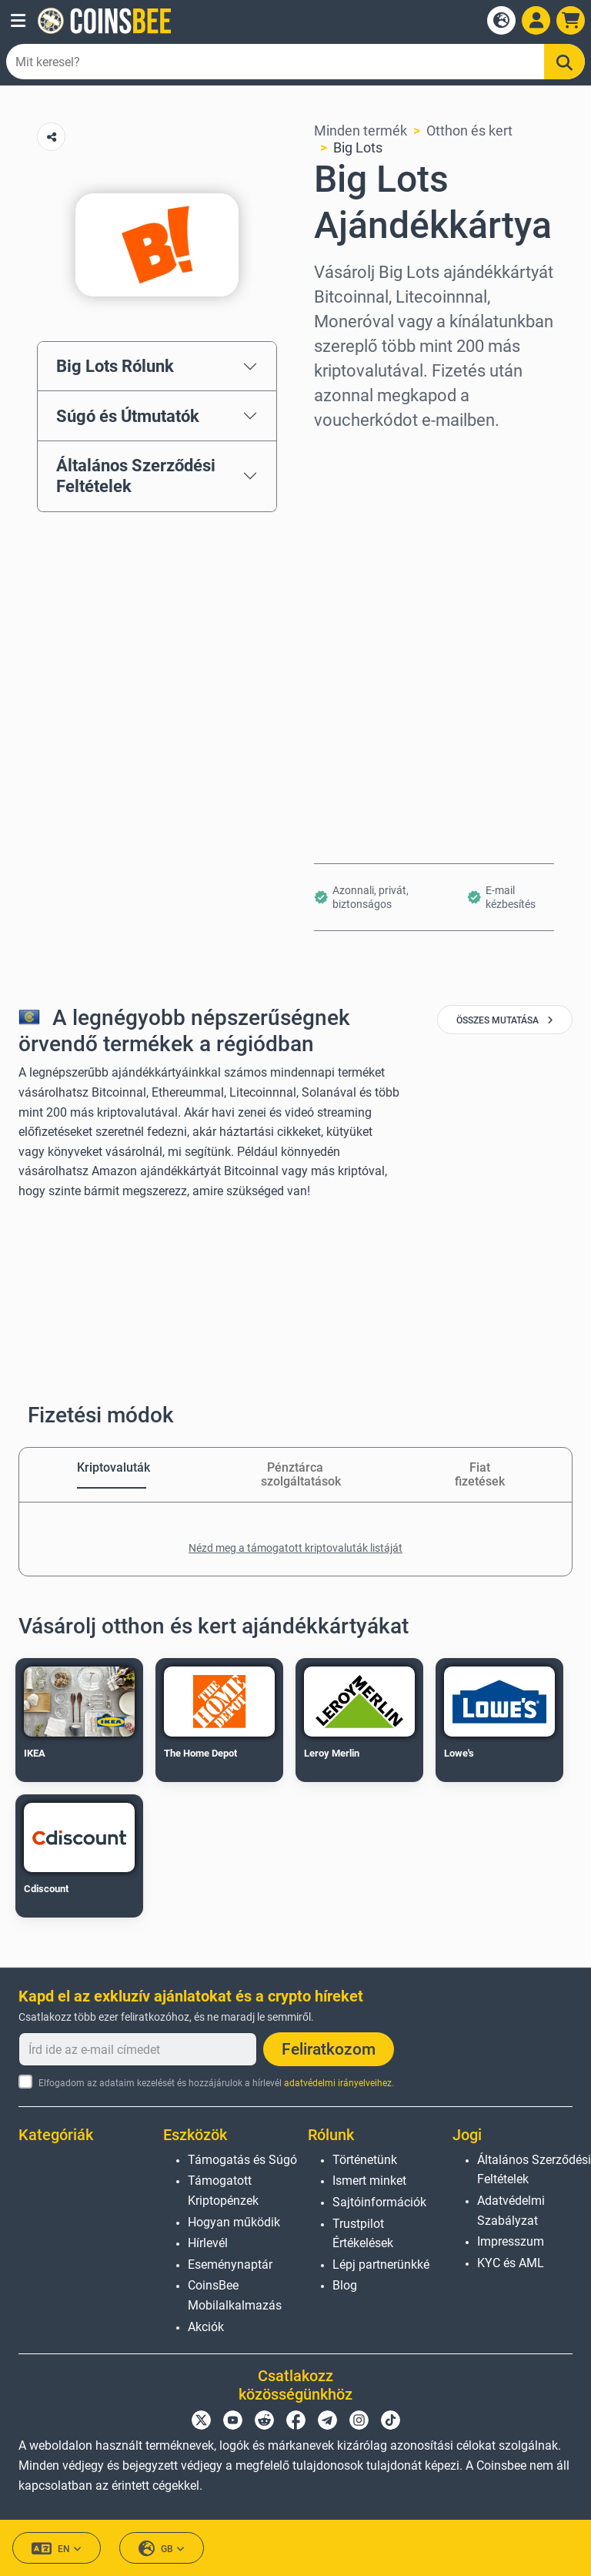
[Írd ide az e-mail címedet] (137, 2049)
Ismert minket (369, 2180)
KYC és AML (510, 2263)
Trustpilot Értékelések (362, 2233)
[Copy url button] (51, 136)
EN (57, 2549)
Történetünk (364, 2159)
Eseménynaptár (230, 2264)
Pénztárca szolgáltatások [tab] (295, 1474)
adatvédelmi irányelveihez (338, 2083)
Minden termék (360, 130)
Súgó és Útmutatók (127, 416)
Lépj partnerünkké (380, 2264)
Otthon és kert (469, 130)
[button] (18, 21)
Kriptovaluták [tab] (111, 1467)
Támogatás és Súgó (242, 2159)
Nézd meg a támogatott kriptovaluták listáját (295, 1548)
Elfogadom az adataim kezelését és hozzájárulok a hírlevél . (216, 2083)
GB (162, 2549)
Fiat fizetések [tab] (480, 1474)
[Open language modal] (501, 20)
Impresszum (510, 2241)
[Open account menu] (536, 20)
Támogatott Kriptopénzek (223, 2190)
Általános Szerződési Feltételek (135, 475)
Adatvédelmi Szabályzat (511, 2210)
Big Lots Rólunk (115, 366)
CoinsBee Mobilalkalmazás (235, 2295)
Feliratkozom (329, 2049)
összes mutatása (504, 1020)
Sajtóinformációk (379, 2202)
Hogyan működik (234, 2222)
